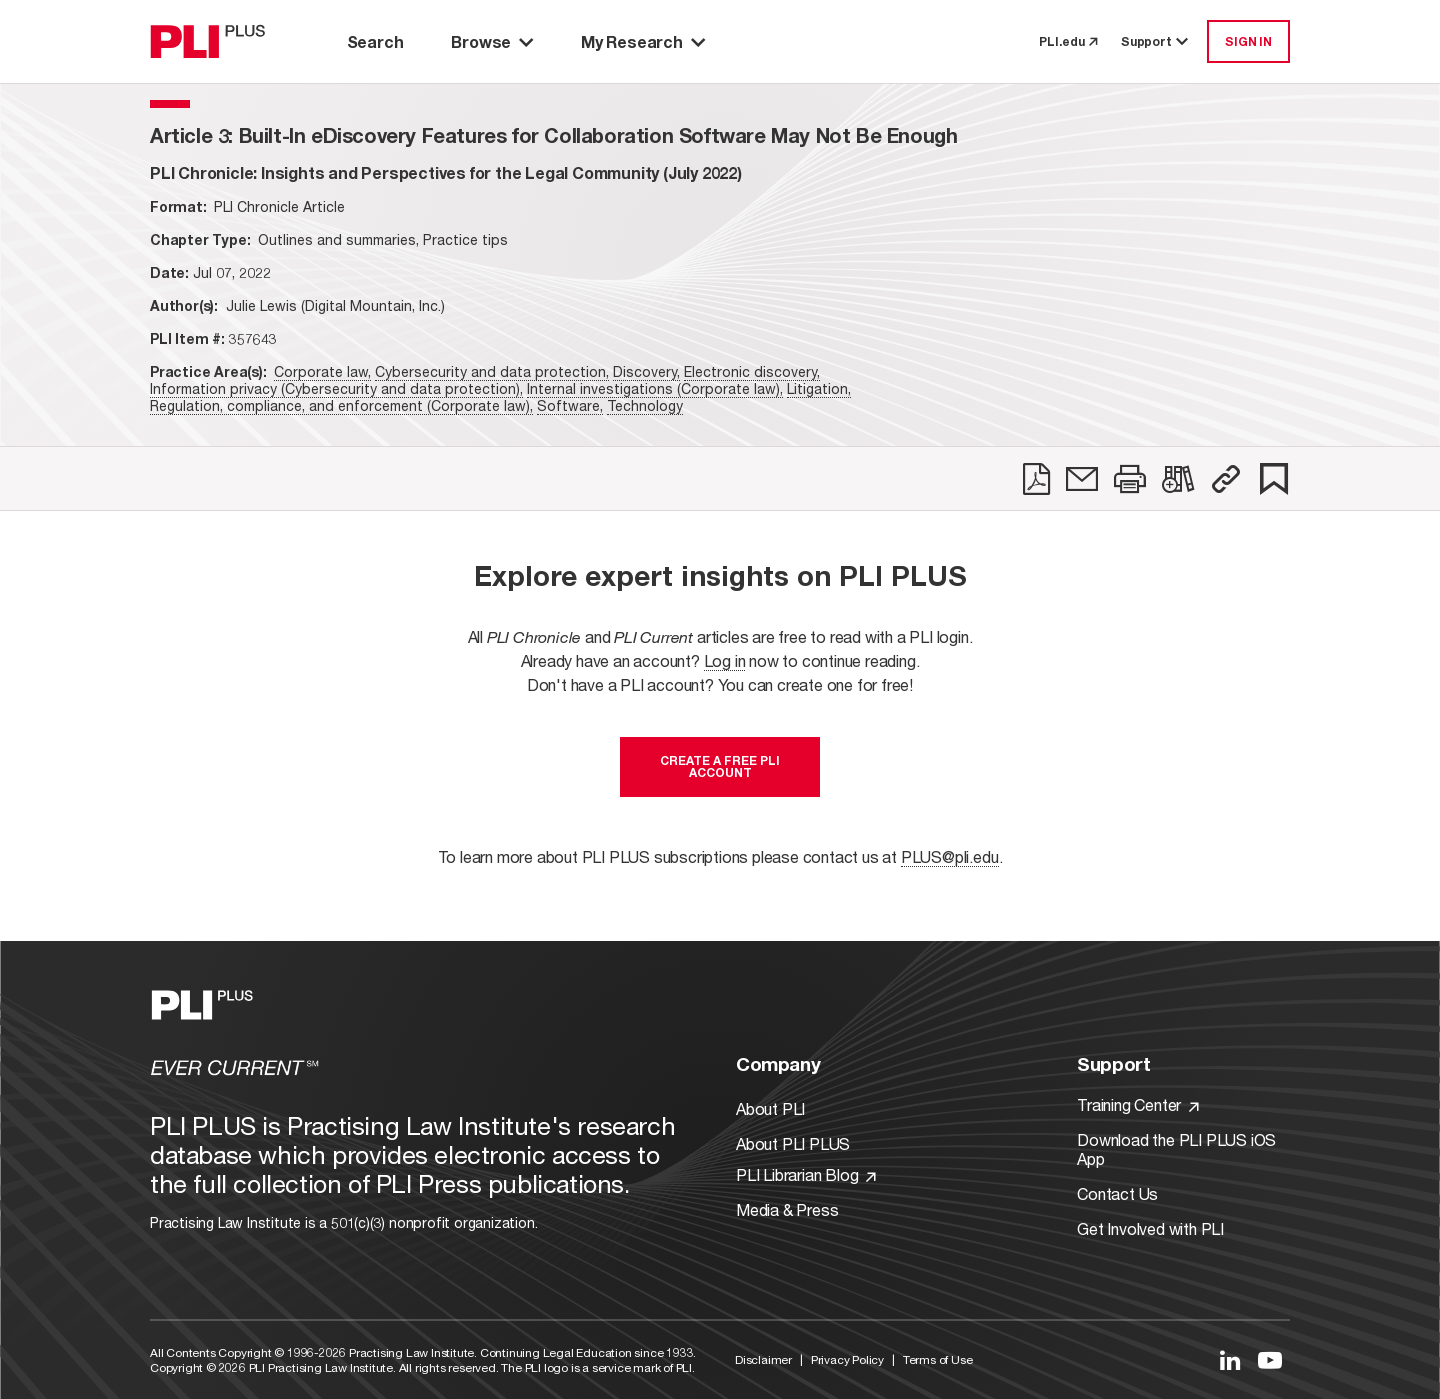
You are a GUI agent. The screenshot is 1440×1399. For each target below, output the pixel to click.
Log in (725, 660)
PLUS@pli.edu (950, 856)
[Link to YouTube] (1270, 1360)
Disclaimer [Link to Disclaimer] (763, 1359)
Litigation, (819, 388)
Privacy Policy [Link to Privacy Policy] (847, 1359)
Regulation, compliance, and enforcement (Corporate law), (341, 405)
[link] (1036, 479)
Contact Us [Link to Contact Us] (1117, 1193)
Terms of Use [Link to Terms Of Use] (938, 1359)
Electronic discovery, (752, 371)
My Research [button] (643, 41)
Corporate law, (322, 371)
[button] (1226, 479)
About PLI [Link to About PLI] (770, 1108)
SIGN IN (1248, 41)
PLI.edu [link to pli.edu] (1068, 41)
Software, (570, 405)
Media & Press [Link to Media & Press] (787, 1209)
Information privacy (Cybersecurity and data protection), (336, 388)
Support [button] (1156, 41)
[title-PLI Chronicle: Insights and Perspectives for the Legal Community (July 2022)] (446, 172)
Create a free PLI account (720, 766)
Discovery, (646, 371)
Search (375, 41)
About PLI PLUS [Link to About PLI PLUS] (793, 1143)
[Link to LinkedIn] (1230, 1360)
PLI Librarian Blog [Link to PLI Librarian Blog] (806, 1174)
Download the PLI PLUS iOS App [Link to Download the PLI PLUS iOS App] (1176, 1149)
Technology (645, 405)
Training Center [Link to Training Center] (1138, 1104)
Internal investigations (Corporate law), (655, 388)
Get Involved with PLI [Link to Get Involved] (1150, 1228)
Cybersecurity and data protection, (492, 371)
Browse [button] (492, 41)
